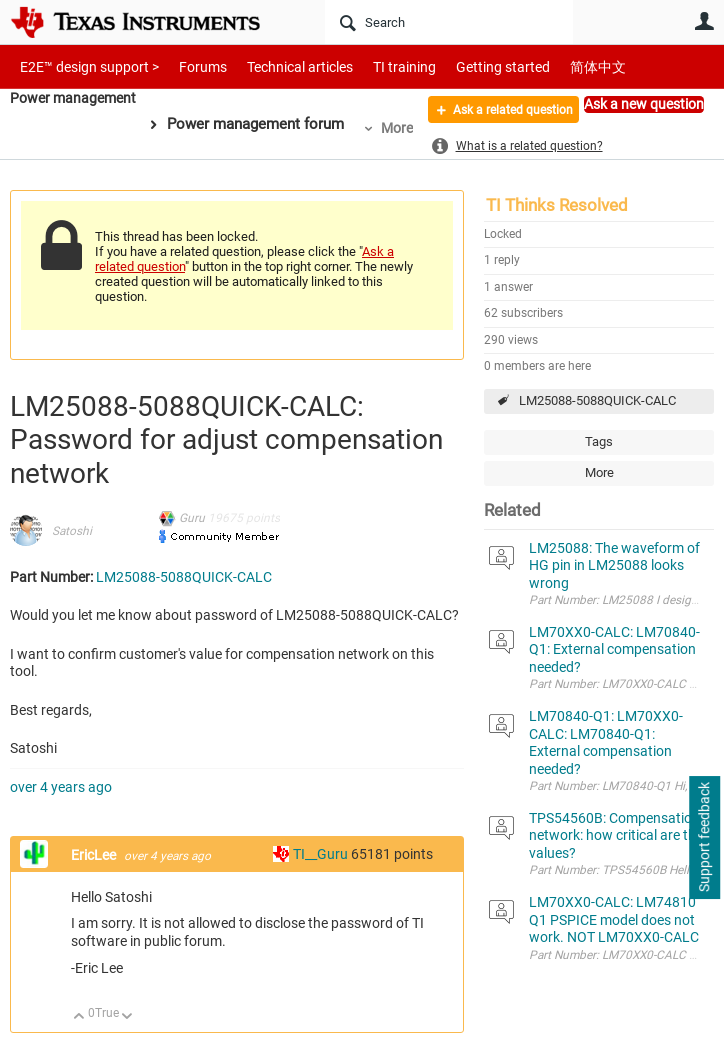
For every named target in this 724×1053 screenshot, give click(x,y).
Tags (599, 441)
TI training (377, 66)
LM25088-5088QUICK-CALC (597, 400)
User (704, 21)
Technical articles (279, 66)
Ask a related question (497, 113)
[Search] (449, 22)
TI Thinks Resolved (557, 205)
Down (127, 1017)
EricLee (95, 855)
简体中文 (556, 66)
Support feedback (704, 838)
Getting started (468, 66)
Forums (187, 66)
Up (79, 1017)
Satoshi (72, 531)
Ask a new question (644, 104)
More (404, 128)
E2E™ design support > (83, 66)
